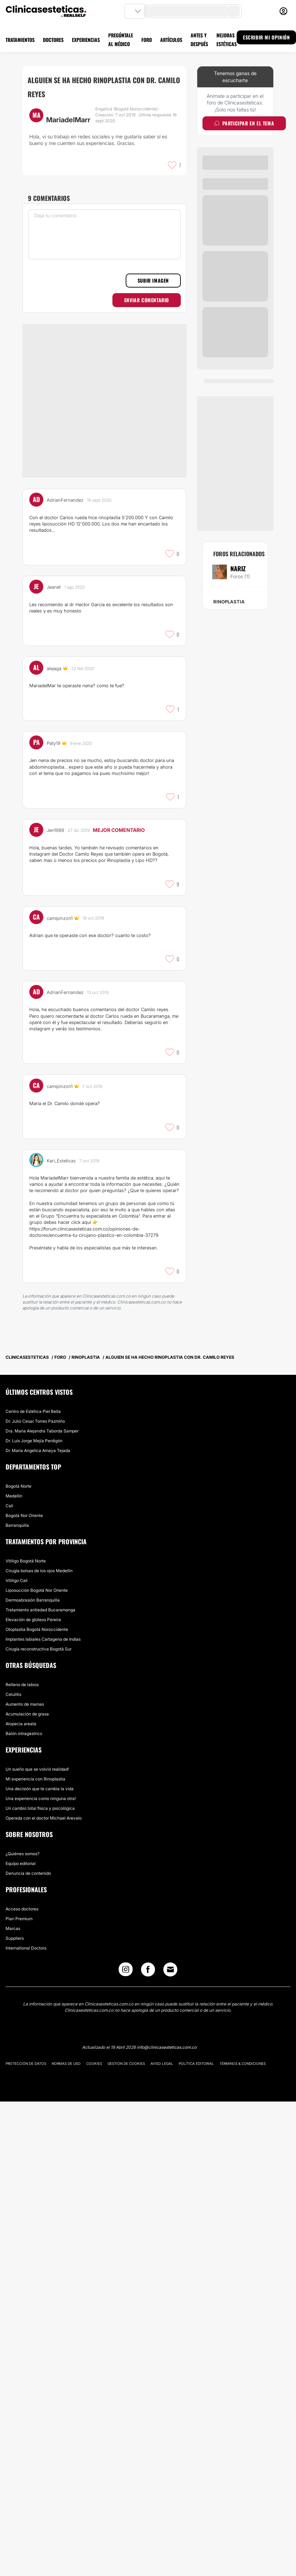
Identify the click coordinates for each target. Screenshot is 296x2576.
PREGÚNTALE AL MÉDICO (120, 39)
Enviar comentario (146, 300)
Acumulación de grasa (27, 1714)
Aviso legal (161, 2063)
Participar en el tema (244, 123)
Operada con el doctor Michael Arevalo (44, 1818)
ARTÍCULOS (171, 39)
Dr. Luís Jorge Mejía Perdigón (34, 1440)
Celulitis (13, 1694)
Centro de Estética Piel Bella (33, 1411)
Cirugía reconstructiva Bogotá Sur (39, 1649)
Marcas (13, 1928)
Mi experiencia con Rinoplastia (35, 1779)
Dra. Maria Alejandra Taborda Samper (42, 1431)
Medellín (14, 1496)
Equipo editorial (21, 1863)
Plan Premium (19, 1918)
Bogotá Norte (18, 1486)
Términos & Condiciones (243, 2063)
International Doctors (26, 1948)
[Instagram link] (126, 1971)
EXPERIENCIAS (86, 39)
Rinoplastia (229, 601)
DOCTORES (53, 39)
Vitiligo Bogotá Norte (26, 1560)
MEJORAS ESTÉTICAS (226, 39)
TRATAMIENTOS (20, 39)
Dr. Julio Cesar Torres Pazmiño (35, 1421)
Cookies (94, 2063)
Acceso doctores (22, 1908)
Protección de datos (26, 2063)
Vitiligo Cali (17, 1580)
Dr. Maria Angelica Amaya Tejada (38, 1450)
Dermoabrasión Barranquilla (33, 1600)
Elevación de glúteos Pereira (33, 1619)
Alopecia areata (21, 1723)
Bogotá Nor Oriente (24, 1515)
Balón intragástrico (24, 1733)
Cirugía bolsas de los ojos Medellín (39, 1570)
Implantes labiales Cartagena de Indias (43, 1639)
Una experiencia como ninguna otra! (41, 1798)
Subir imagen (153, 280)
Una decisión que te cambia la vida (40, 1788)
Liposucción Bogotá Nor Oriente (37, 1590)
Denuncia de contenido (28, 1873)
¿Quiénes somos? (22, 1853)
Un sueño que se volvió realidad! (37, 1769)
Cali (9, 1505)
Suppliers (15, 1938)
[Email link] (170, 1969)
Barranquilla (17, 1525)
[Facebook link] (148, 1971)
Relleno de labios (22, 1684)
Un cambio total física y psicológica (40, 1808)
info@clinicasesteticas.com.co (167, 2047)
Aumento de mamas (25, 1704)
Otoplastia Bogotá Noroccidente (37, 1629)
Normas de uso (66, 2063)
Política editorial (196, 2063)
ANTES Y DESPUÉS (199, 39)
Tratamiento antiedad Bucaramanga (40, 1609)
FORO (146, 39)
